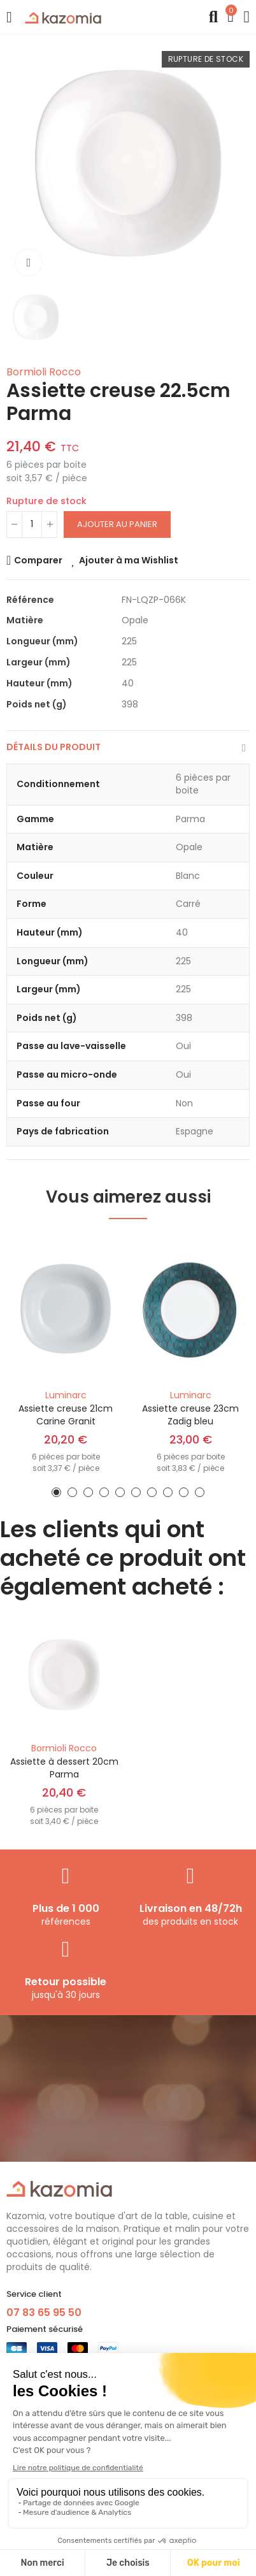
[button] (56, 1492)
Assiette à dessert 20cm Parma (64, 1768)
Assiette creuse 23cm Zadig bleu (190, 1415)
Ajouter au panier (117, 524)
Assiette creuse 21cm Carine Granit (65, 1415)
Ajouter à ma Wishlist (128, 560)
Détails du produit (53, 747)
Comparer (38, 560)
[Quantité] (31, 524)
